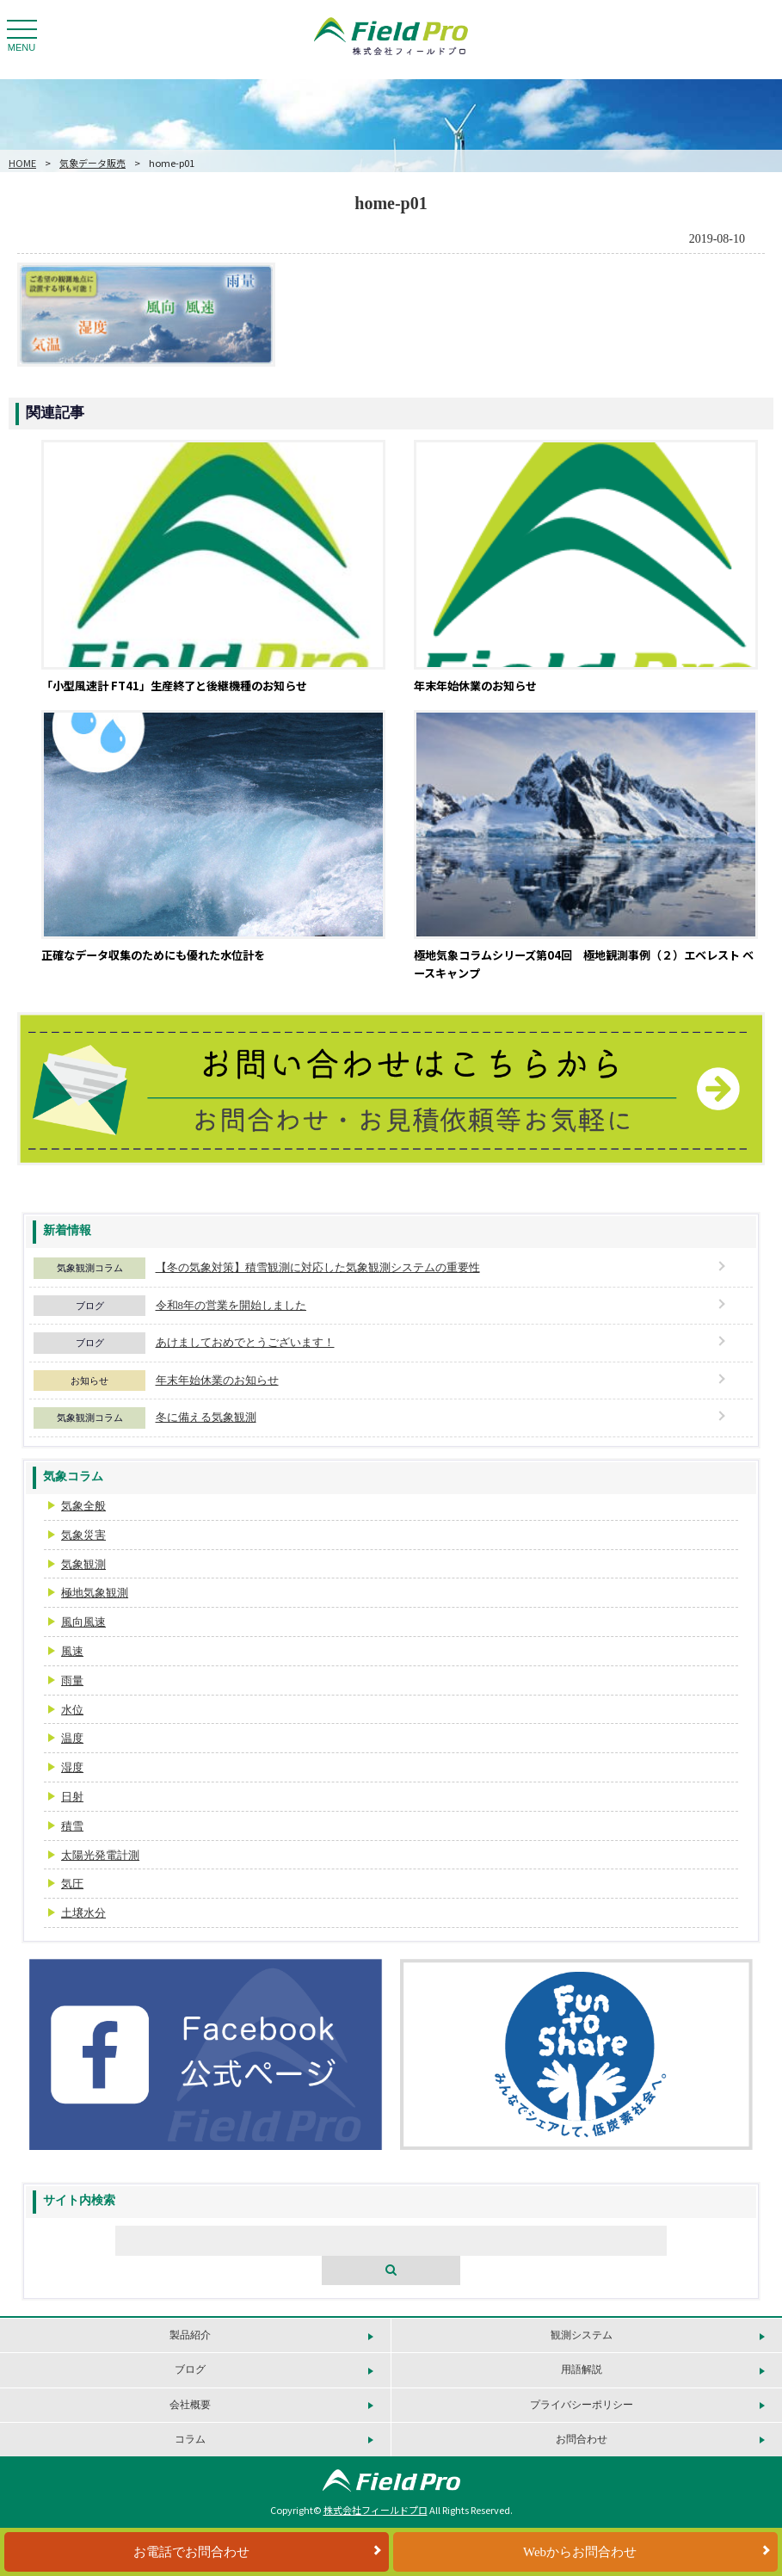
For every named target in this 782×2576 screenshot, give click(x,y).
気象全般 (83, 1505)
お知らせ (89, 1380)
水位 (72, 1709)
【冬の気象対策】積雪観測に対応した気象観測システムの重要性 (318, 1267)
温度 (72, 1738)
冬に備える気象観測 (206, 1417)
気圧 (72, 1883)
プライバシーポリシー (581, 2405)
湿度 (72, 1767)
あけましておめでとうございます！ (245, 1342)
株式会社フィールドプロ (375, 2510)
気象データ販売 (92, 163)
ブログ (90, 1305)
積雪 (72, 1825)
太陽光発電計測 (100, 1855)
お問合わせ (581, 2439)
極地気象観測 (94, 1592)
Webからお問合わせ (580, 2552)
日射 (72, 1796)
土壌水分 (83, 1912)
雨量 (72, 1680)
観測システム (582, 2335)
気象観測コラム (90, 1268)
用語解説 (581, 2369)
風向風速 (83, 1621)
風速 (72, 1651)
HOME (22, 163)
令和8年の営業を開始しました (231, 1305)
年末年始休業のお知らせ (217, 1380)
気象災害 (83, 1535)
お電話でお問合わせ (191, 2552)
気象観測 (83, 1564)
